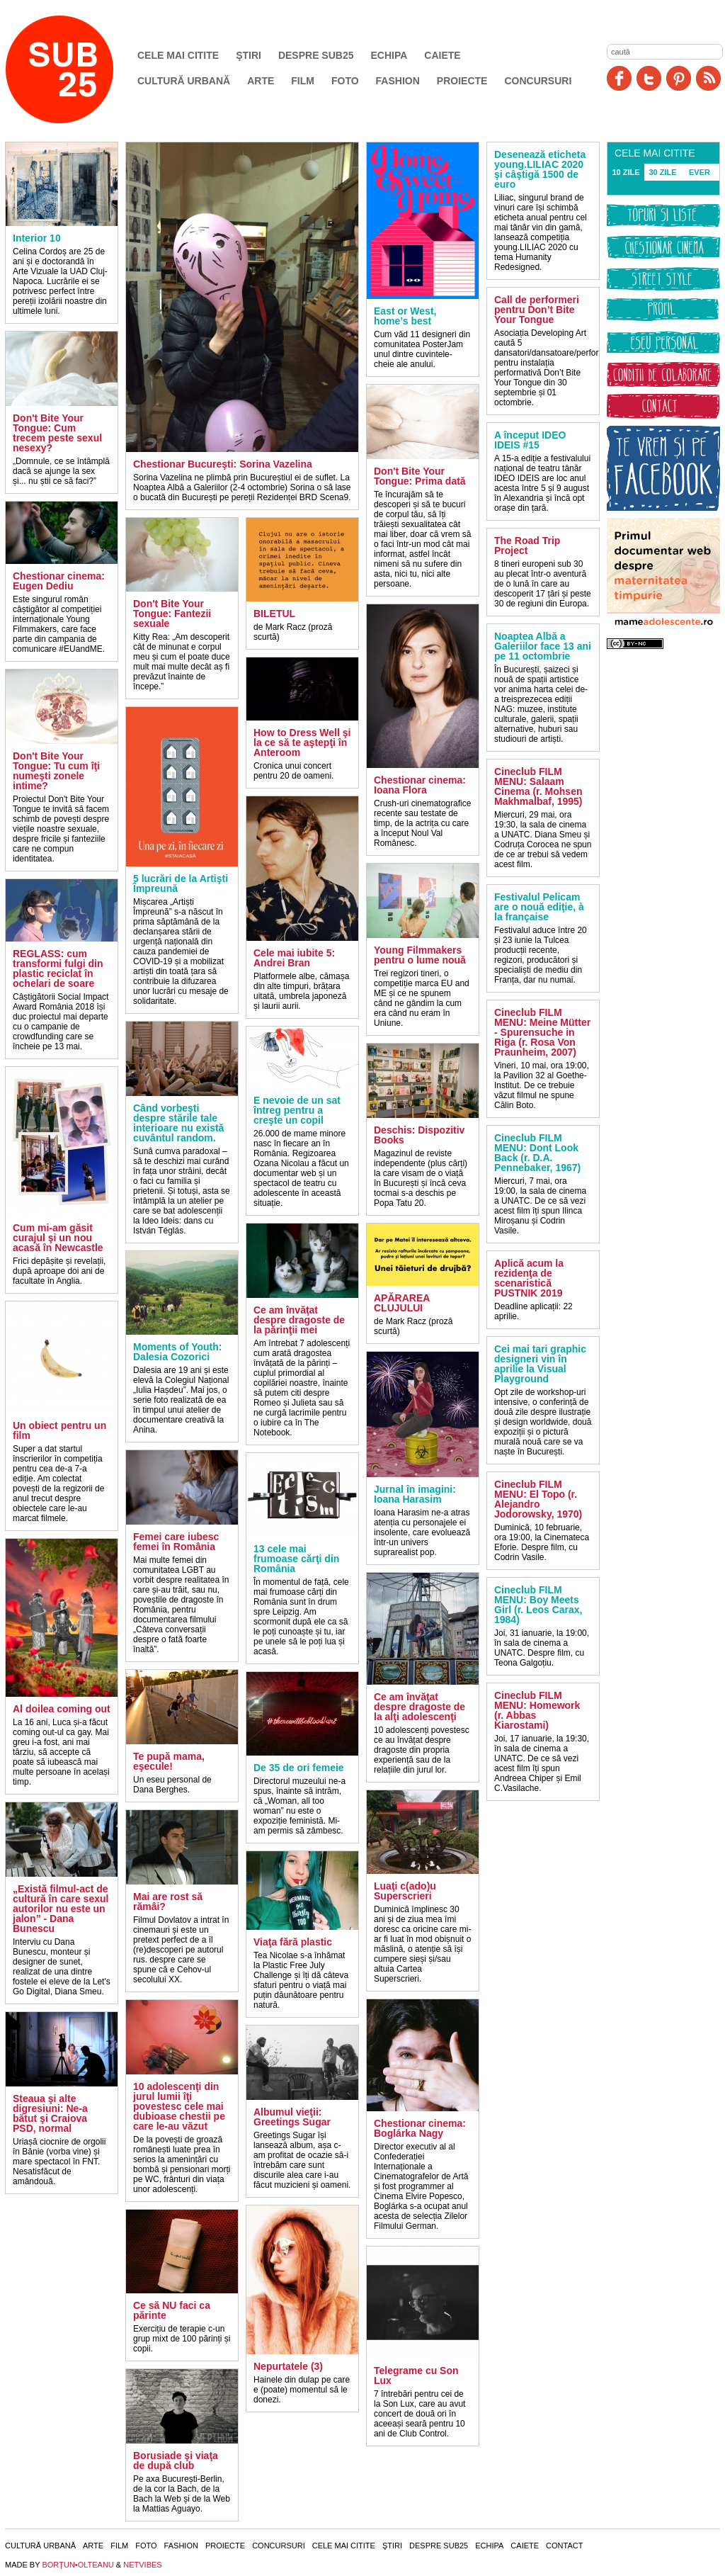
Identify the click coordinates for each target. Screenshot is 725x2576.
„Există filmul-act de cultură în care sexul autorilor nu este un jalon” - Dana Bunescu (60, 1908)
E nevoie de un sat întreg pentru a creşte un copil (297, 1110)
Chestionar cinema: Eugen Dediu (59, 581)
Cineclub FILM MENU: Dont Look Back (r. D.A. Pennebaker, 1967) (537, 1152)
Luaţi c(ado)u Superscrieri (405, 1891)
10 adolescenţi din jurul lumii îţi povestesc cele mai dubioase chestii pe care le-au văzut (179, 2106)
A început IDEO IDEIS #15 (530, 440)
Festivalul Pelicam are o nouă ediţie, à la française (539, 906)
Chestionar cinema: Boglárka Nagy (420, 2128)
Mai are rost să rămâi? (167, 1901)
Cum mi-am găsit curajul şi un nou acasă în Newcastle (58, 1237)
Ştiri (248, 55)
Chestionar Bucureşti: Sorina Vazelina (222, 464)
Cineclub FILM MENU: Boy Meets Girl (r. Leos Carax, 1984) (538, 1604)
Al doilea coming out (61, 1708)
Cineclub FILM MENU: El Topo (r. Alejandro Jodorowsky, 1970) (538, 1499)
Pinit (678, 78)
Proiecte (462, 80)
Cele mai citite (178, 55)
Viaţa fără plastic (292, 1942)
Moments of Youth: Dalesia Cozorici (177, 1351)
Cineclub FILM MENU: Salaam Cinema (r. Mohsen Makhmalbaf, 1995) (538, 786)
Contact (564, 2545)
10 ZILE (625, 172)
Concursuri (537, 80)
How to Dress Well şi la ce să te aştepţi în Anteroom (301, 742)
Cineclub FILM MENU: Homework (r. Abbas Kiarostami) (537, 1710)
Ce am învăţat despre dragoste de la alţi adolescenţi (419, 1706)
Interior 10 (37, 238)
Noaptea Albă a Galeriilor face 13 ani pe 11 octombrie (542, 646)
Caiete (442, 55)
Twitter (648, 78)
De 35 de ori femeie (298, 1767)
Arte (260, 80)
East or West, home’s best (405, 316)
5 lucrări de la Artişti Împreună (180, 883)
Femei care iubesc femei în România (176, 1541)
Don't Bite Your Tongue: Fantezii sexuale (172, 613)
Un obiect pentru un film (59, 1430)
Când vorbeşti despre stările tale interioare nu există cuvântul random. (178, 1122)
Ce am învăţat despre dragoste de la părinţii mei (299, 1319)
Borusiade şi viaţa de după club (175, 2460)
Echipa (389, 55)
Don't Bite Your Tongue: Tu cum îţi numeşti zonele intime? (56, 770)
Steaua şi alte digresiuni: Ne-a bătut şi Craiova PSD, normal (50, 2113)
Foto (345, 80)
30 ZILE (662, 172)
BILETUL (274, 613)
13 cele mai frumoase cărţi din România (296, 1558)
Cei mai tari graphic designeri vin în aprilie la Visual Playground (540, 1363)
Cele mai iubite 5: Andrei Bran (294, 957)
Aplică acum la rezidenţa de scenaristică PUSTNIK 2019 (529, 1278)
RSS (708, 78)
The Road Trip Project (527, 545)
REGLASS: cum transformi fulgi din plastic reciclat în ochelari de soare (58, 968)
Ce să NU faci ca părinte (171, 2310)
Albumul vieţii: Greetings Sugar (292, 2117)
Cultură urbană (183, 80)
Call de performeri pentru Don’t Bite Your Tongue (536, 309)
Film (302, 80)
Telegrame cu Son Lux (416, 2375)
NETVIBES (142, 2564)
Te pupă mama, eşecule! (169, 1761)
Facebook (619, 78)
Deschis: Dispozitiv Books (419, 1135)
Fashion (398, 80)
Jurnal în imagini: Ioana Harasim (415, 1494)
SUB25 (76, 69)
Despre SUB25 (316, 55)
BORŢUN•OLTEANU (77, 2564)
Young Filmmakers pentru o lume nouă (420, 955)
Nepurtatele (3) (288, 2366)
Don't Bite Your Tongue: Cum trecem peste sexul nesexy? (57, 432)
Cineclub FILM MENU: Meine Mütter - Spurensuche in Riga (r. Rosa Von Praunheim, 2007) (542, 1032)
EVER (699, 172)
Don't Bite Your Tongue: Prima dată (420, 476)
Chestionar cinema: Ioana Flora (420, 785)
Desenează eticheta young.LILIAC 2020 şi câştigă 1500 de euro (540, 169)
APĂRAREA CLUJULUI (402, 1303)
